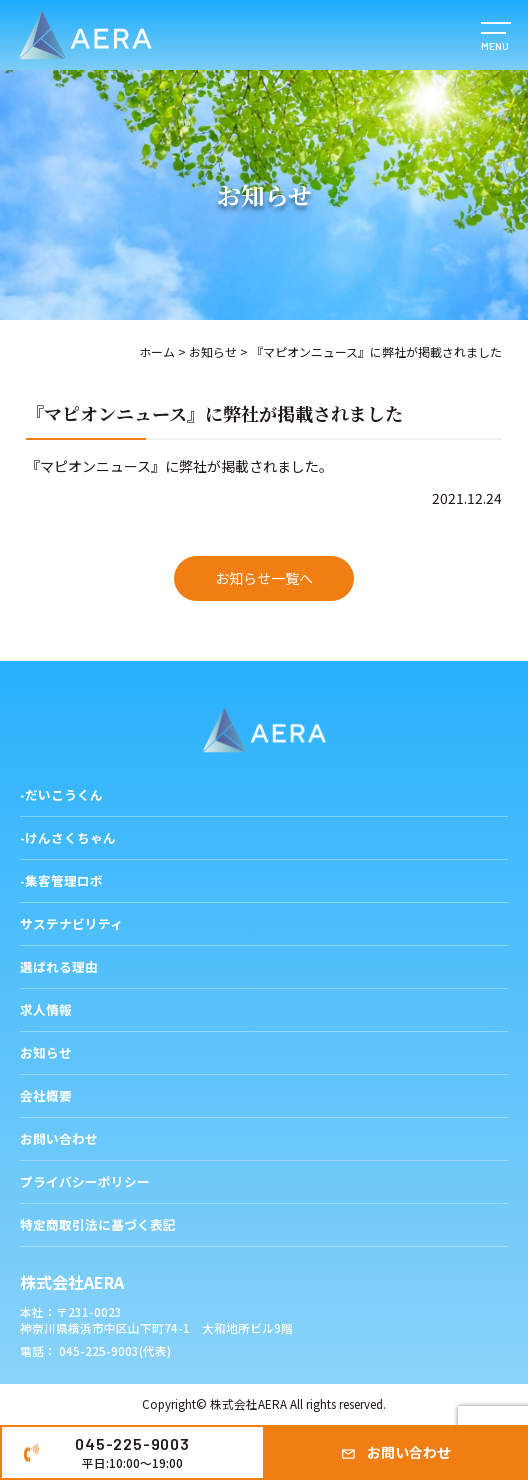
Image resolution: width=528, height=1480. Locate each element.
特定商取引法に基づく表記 (98, 1224)
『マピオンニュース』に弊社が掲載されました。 (179, 466)
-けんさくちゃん (68, 837)
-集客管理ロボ (61, 880)
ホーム (157, 351)
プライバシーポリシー (85, 1181)
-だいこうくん (61, 794)
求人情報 (46, 1009)
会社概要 (46, 1095)
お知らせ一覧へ (264, 578)
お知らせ (213, 351)
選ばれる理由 (59, 966)
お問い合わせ (409, 1452)
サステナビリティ (71, 923)
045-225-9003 (132, 1452)
